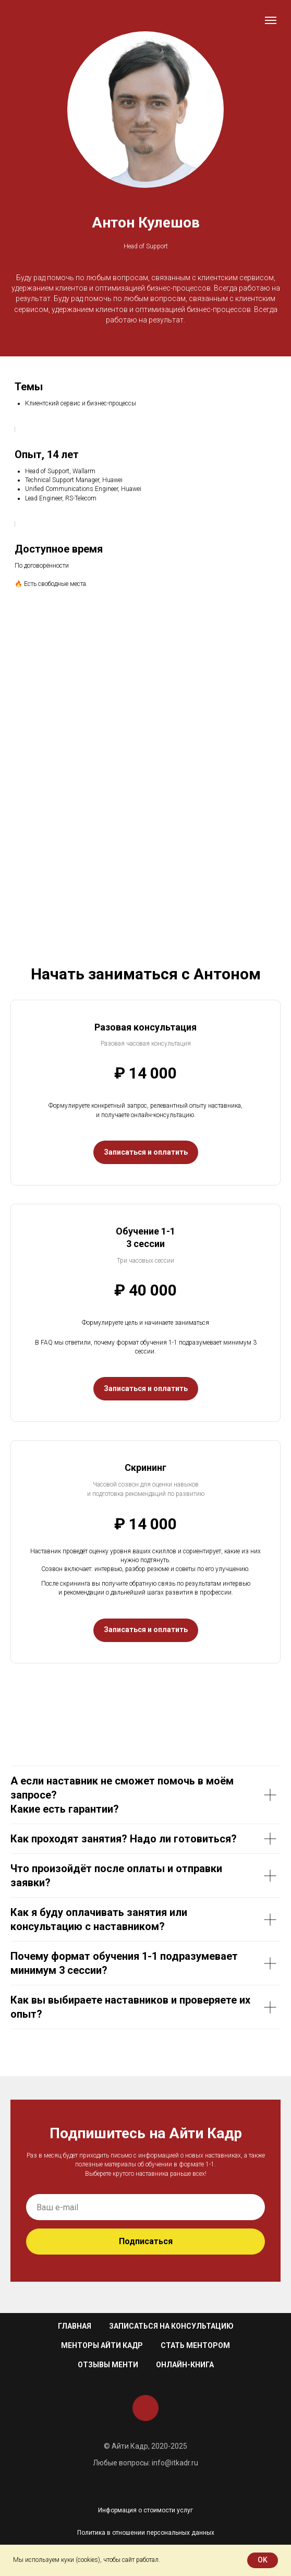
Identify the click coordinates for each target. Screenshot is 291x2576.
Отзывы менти (108, 2365)
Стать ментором (195, 2345)
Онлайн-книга (185, 2365)
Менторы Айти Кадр (102, 2345)
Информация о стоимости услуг (145, 2510)
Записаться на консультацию (171, 2326)
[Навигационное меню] (270, 20)
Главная (74, 2326)
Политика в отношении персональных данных (145, 2532)
